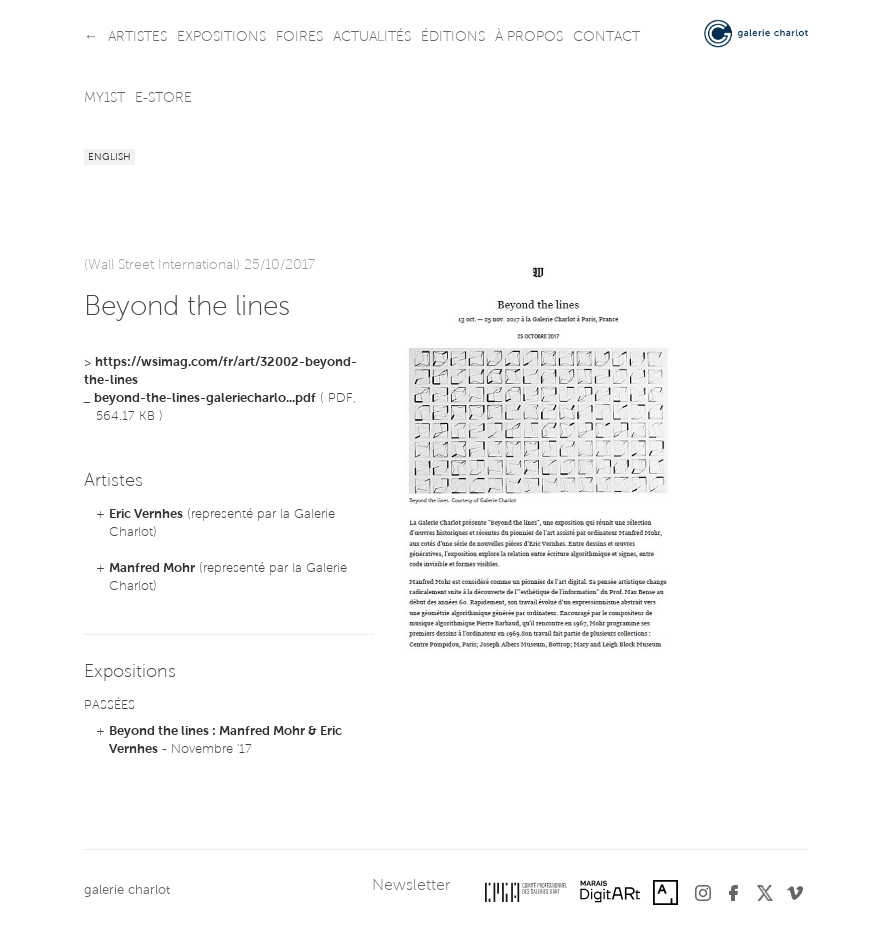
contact (606, 38)
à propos (529, 38)
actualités (372, 38)
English (109, 158)
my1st (104, 99)
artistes (137, 38)
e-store (163, 99)
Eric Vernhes (146, 514)
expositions (221, 38)
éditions (453, 38)
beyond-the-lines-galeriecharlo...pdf (205, 398)
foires (299, 38)
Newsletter (411, 886)
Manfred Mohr (152, 568)
